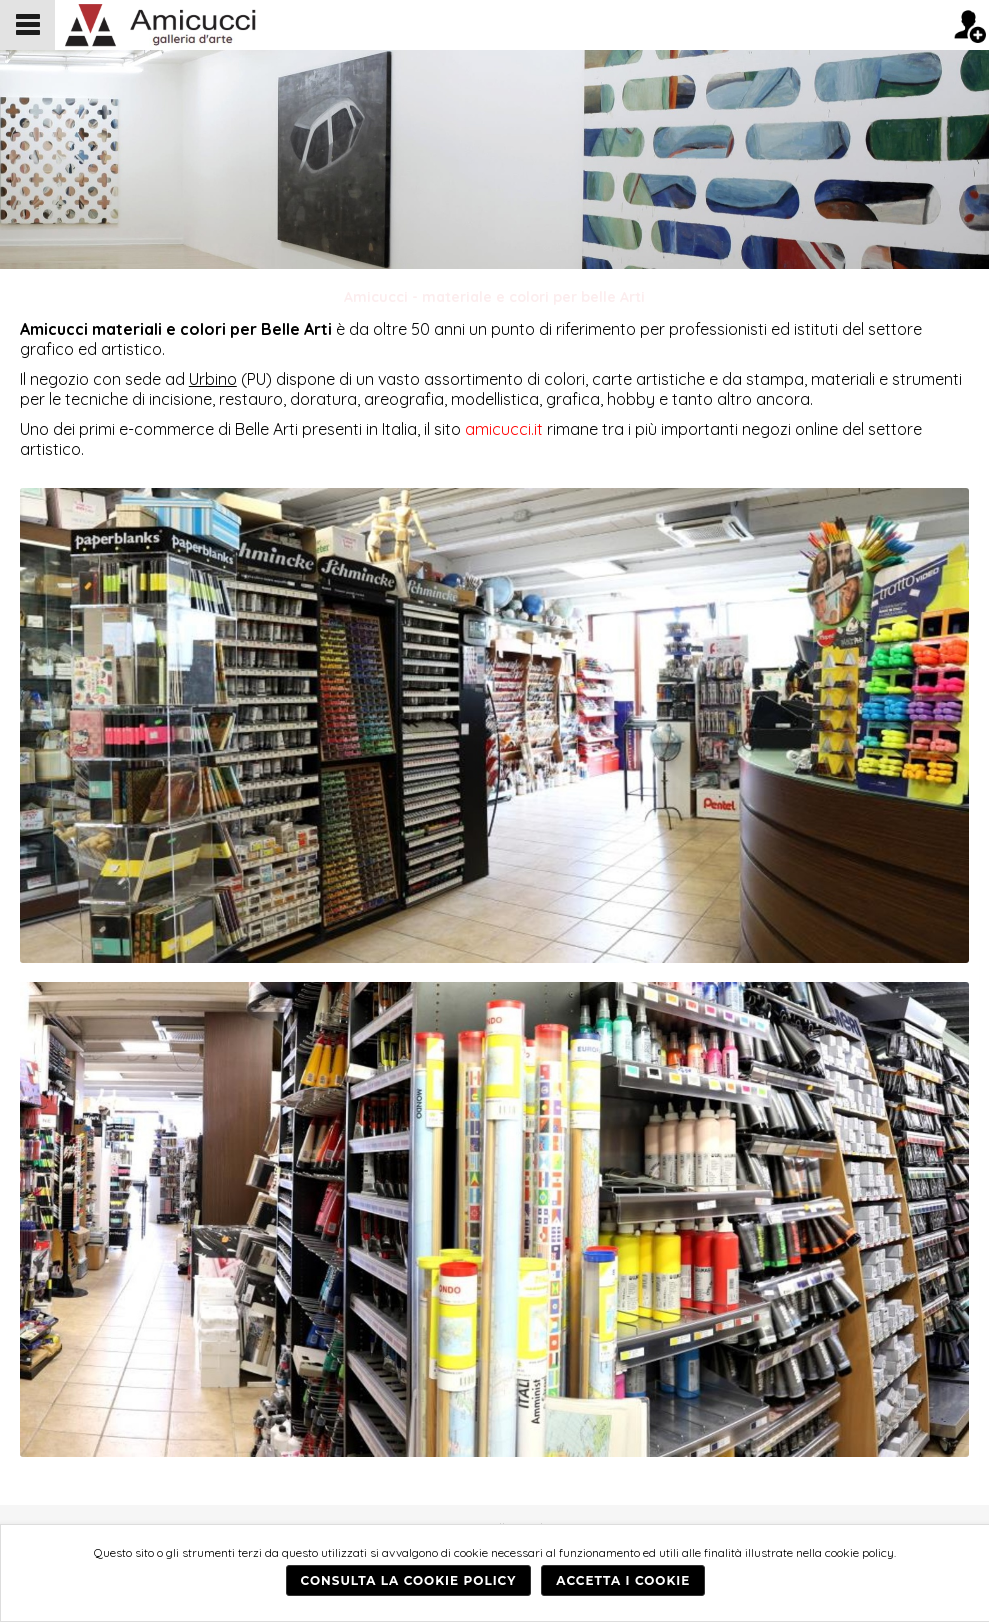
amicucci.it (504, 429)
